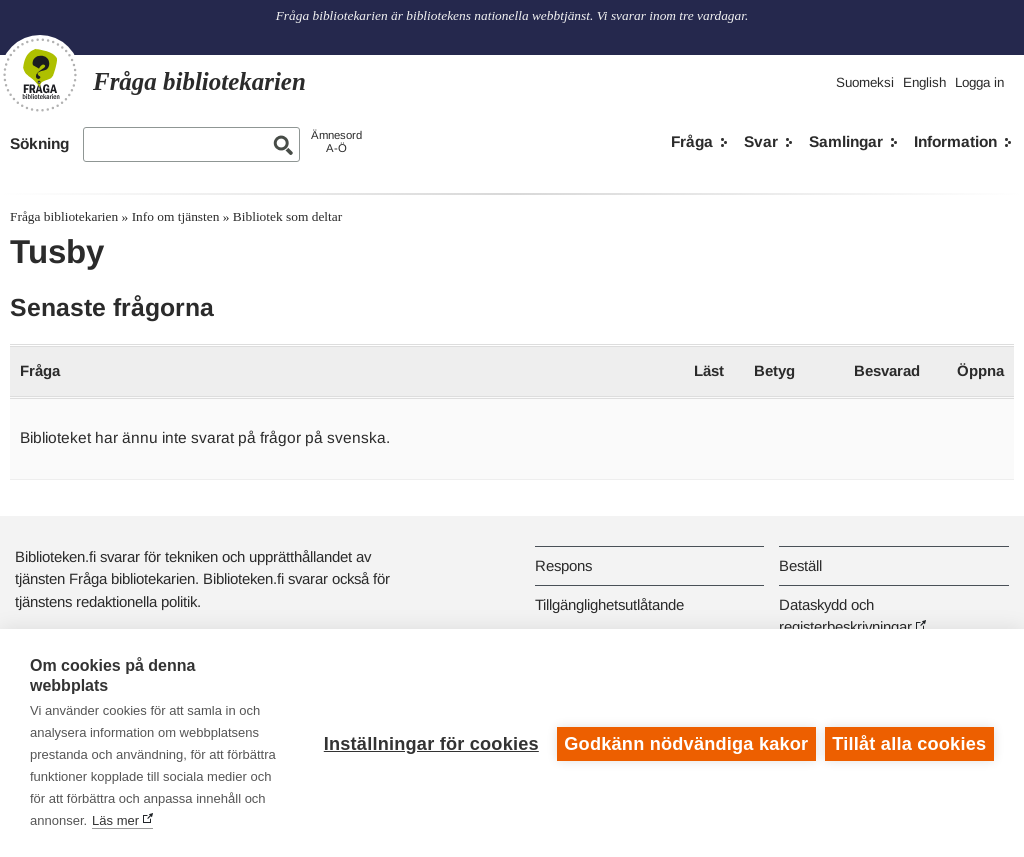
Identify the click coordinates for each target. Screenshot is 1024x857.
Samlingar (846, 141)
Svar (761, 141)
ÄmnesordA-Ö (336, 141)
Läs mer (188, 820)
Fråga (692, 141)
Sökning (39, 143)
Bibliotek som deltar (287, 216)
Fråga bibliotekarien (64, 216)
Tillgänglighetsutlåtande (609, 604)
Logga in (979, 82)
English (924, 82)
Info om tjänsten (176, 216)
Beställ (800, 565)
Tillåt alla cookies (909, 743)
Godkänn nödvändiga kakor (685, 743)
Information (955, 141)
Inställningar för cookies (429, 743)
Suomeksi (865, 82)
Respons (563, 565)
